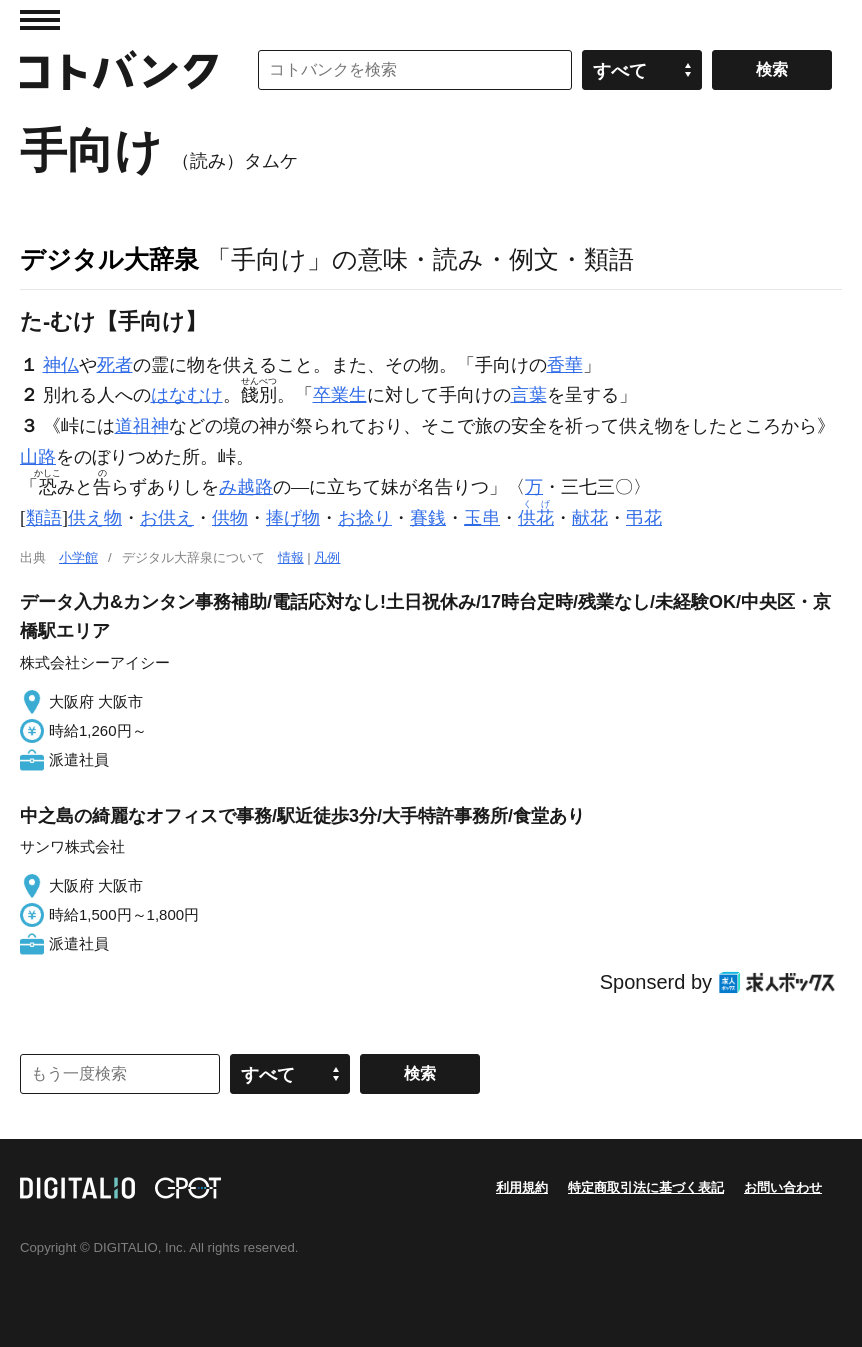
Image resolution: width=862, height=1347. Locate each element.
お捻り (365, 518)
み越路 (246, 487)
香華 (565, 365)
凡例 (327, 557)
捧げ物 (293, 518)
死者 (115, 365)
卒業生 (340, 395)
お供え (167, 518)
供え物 (95, 518)
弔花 (644, 518)
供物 (230, 518)
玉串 (482, 518)
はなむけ (187, 395)
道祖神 (142, 426)
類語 (44, 518)
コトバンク (119, 70)
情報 (291, 557)
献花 (590, 518)
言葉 (529, 395)
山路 (38, 457)
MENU (40, 20)
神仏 (61, 365)
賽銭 (428, 518)
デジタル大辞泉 (109, 259)
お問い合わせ (783, 1187)
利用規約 (522, 1187)
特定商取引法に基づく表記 (646, 1187)
